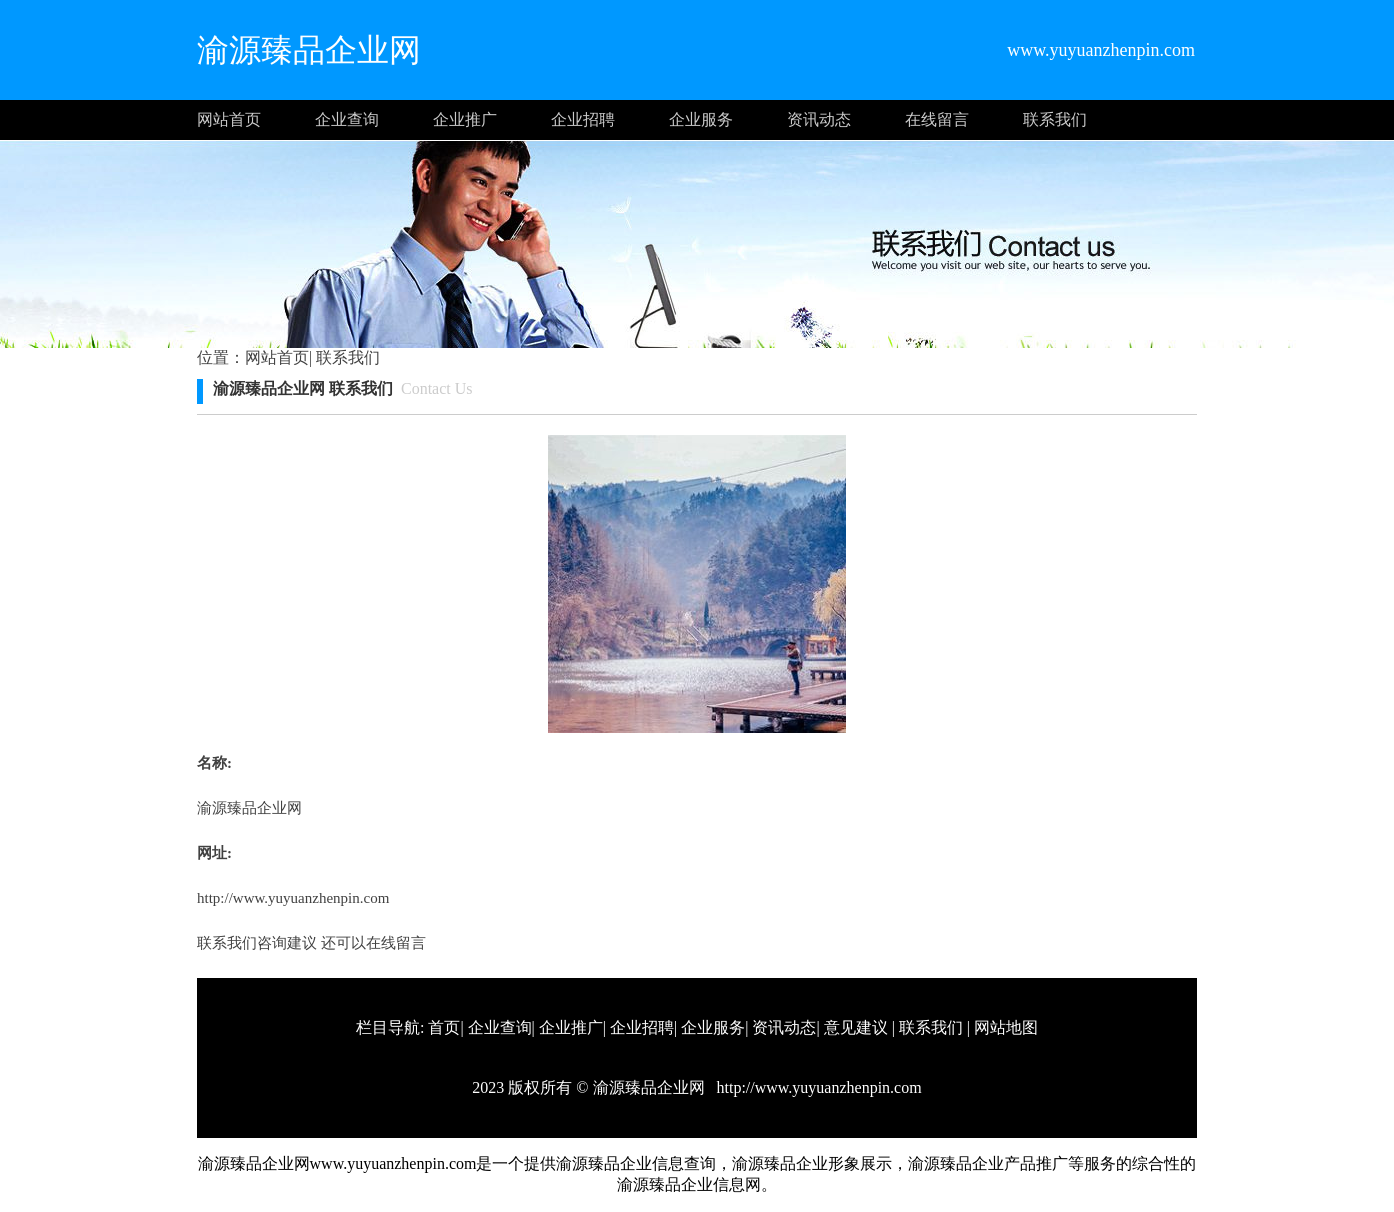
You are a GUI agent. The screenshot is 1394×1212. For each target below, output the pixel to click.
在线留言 (937, 119)
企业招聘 (583, 119)
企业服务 (701, 119)
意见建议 (856, 1027)
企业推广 (465, 119)
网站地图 (1006, 1027)
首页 (444, 1027)
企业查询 (347, 119)
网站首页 (229, 119)
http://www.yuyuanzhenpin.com (293, 898)
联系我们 (1055, 119)
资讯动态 (819, 119)
